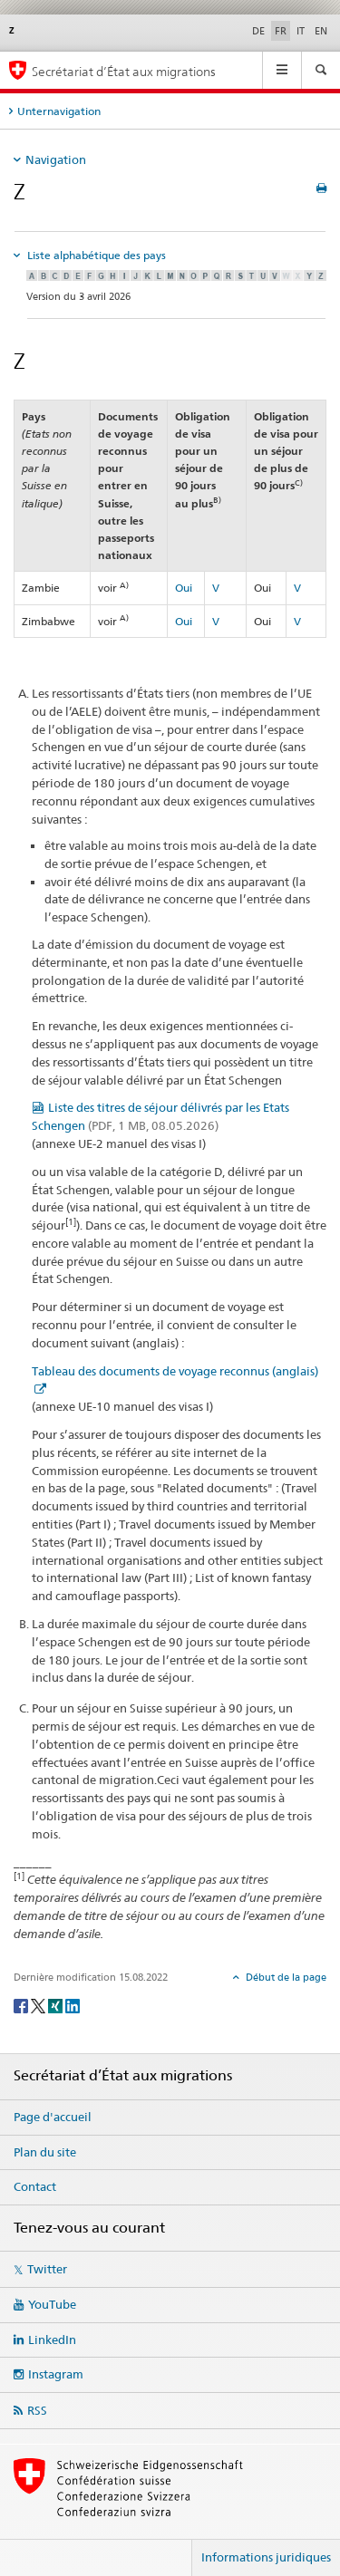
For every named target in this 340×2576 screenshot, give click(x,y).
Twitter (47, 2269)
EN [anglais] (321, 30)
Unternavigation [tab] (59, 111)
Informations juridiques (266, 2557)
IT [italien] (300, 30)
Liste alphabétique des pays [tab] (95, 255)
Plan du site (45, 2152)
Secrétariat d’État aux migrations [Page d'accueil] (124, 71)
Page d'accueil (53, 2116)
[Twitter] (39, 2005)
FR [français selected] (281, 30)
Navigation (55, 159)
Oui (183, 587)
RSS (37, 2410)
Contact (35, 2186)
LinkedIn (52, 2339)
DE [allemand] (258, 30)
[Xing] (56, 2005)
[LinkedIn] (72, 2005)
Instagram (55, 2374)
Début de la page (284, 1977)
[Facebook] (22, 2005)
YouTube (52, 2304)
